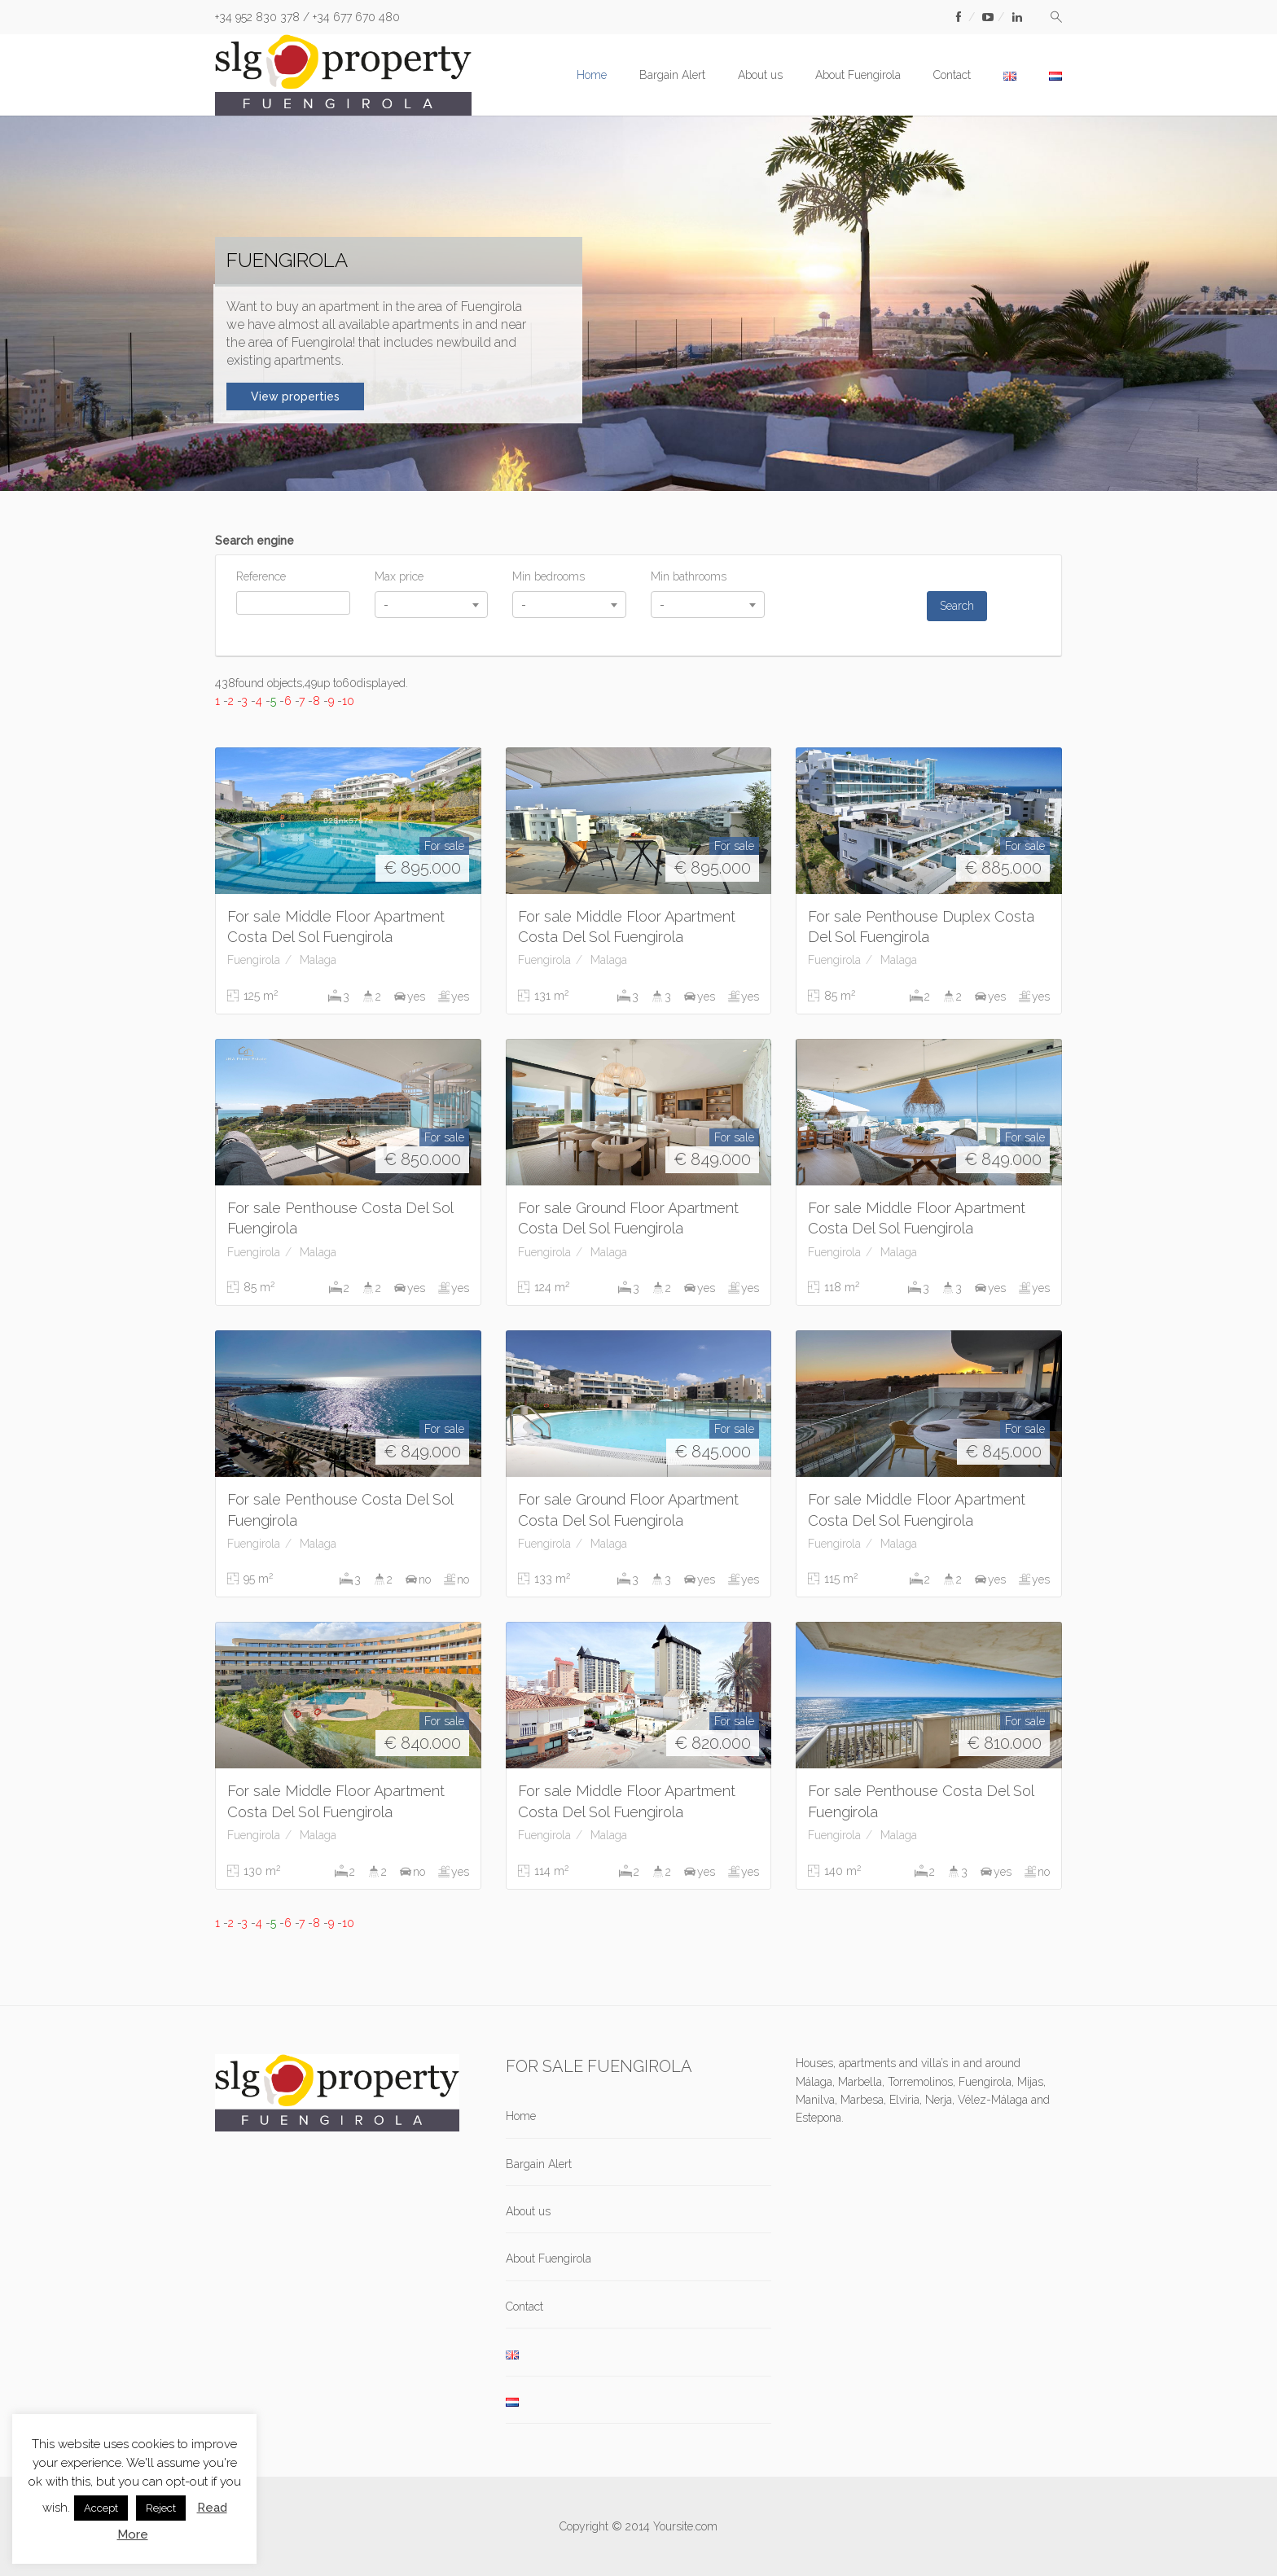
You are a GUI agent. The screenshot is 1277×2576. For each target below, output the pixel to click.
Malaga (318, 959)
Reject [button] (161, 2508)
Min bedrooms (548, 576)
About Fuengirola (858, 74)
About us (760, 74)
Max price (399, 576)
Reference (261, 576)
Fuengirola (253, 959)
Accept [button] (101, 2508)
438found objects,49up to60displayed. (311, 683)
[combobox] (432, 604)
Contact (952, 74)
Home (592, 74)
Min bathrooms (688, 576)
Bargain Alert (672, 74)
